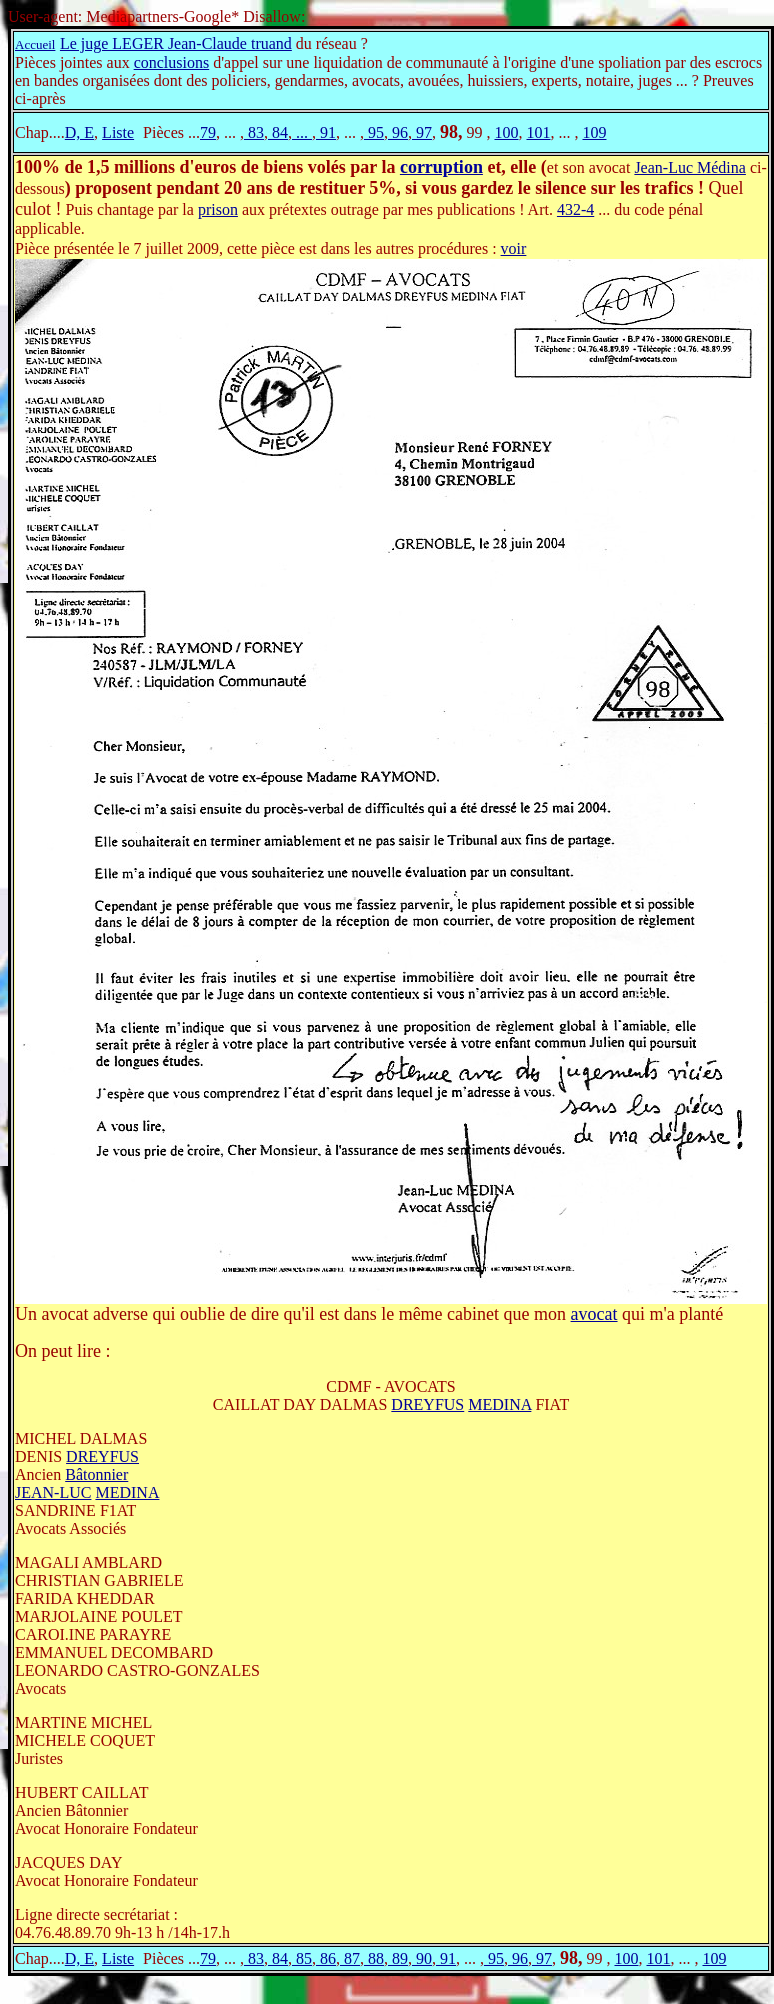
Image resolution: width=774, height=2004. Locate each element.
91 (326, 132)
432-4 (575, 209)
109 (594, 132)
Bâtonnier (96, 1474)
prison (218, 209)
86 (326, 1958)
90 (422, 1958)
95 (374, 132)
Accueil (35, 44)
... (302, 132)
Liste (118, 132)
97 (422, 132)
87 (350, 1958)
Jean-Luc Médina (690, 167)
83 (254, 132)
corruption (441, 167)
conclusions (172, 62)
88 (374, 1958)
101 (538, 132)
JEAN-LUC (53, 1492)
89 (398, 1958)
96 (398, 132)
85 (302, 1958)
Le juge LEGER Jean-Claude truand (176, 43)
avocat (594, 1314)
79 (208, 132)
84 (278, 132)
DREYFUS (427, 1404)
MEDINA (499, 1404)
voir (514, 248)
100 (506, 132)
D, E (79, 132)
